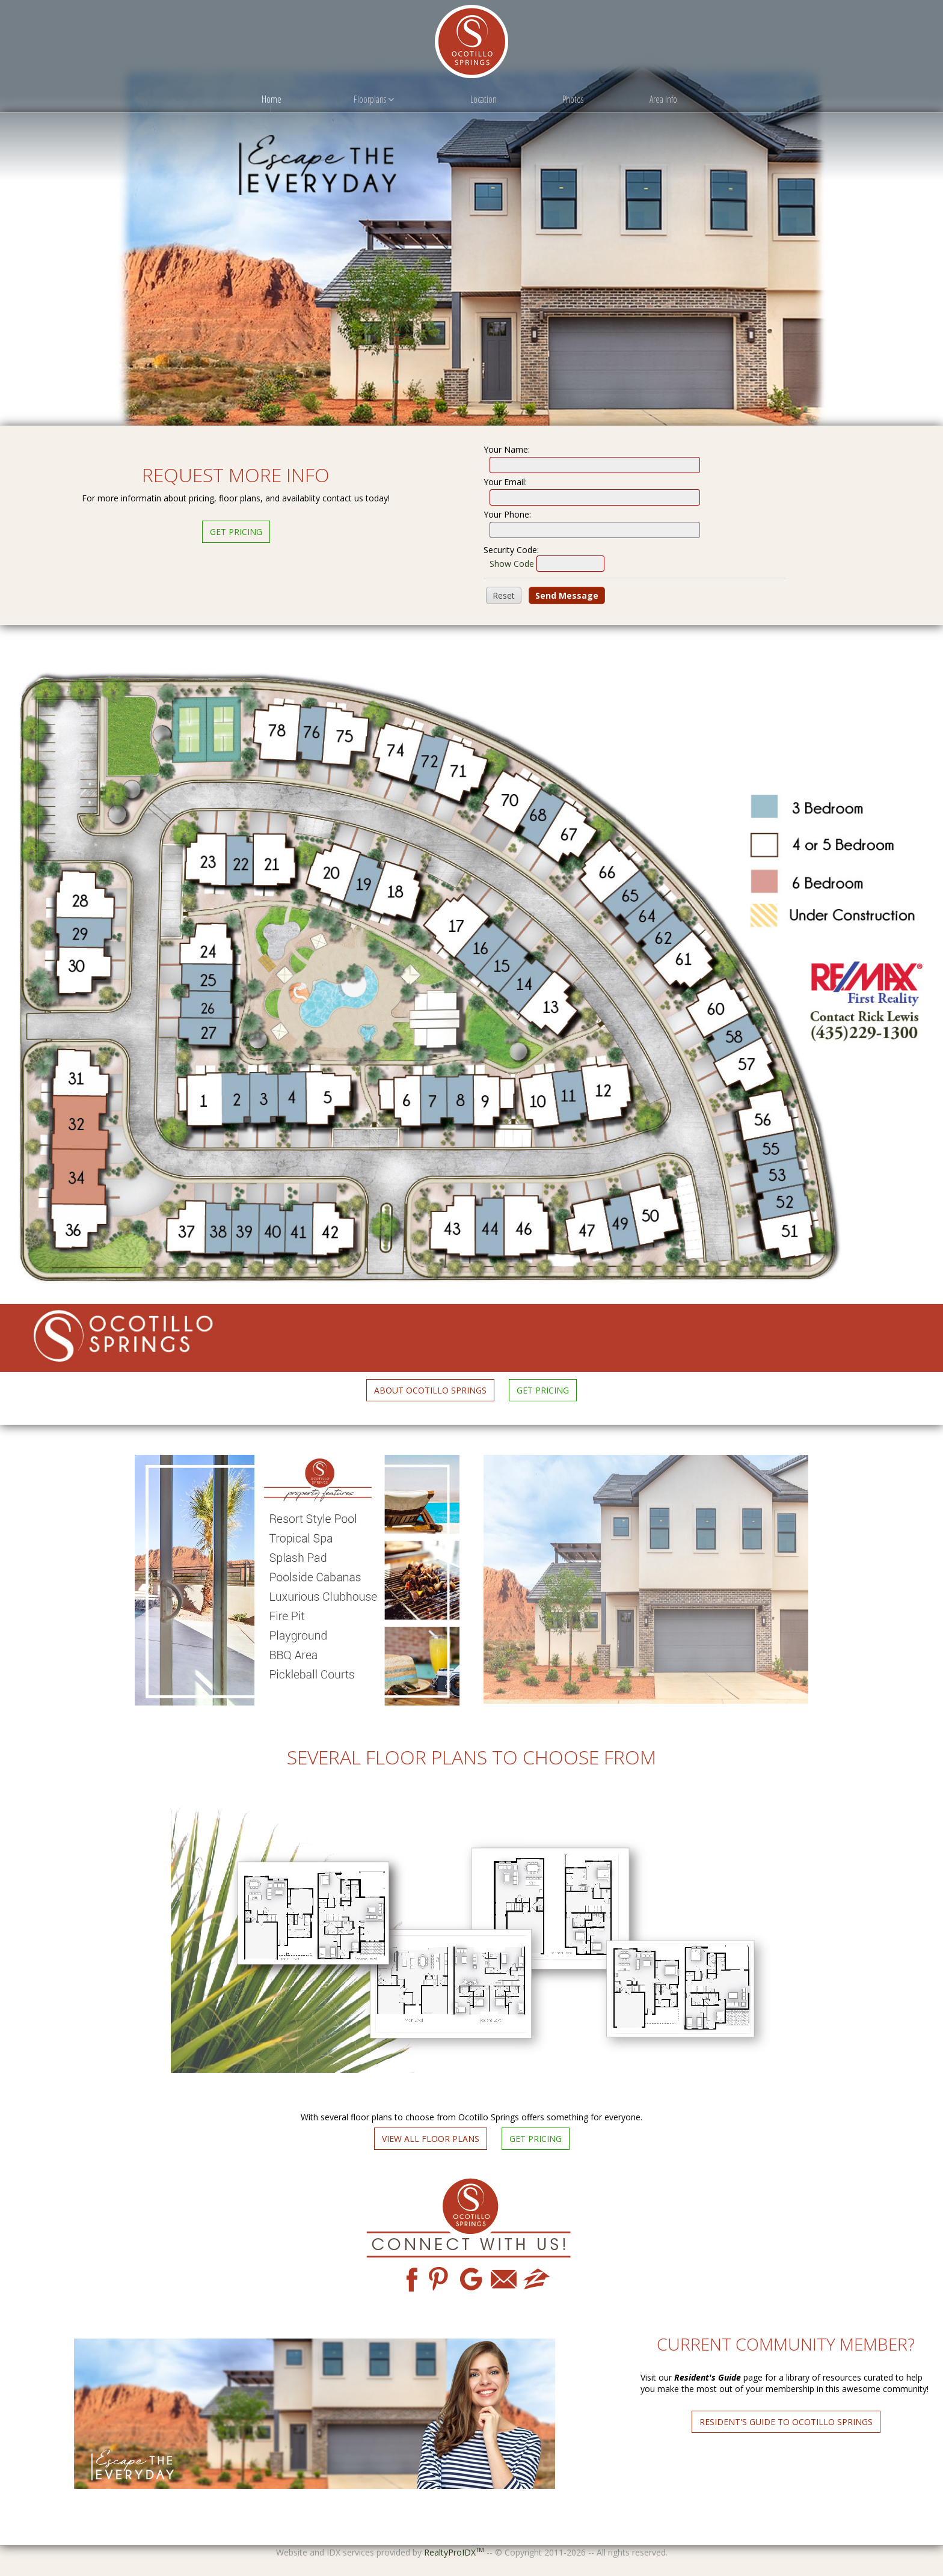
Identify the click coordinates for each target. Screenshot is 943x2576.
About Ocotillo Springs (430, 1390)
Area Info (663, 99)
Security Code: (511, 549)
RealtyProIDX (454, 2552)
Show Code (512, 563)
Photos (572, 99)
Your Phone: (507, 514)
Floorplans (374, 99)
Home (271, 99)
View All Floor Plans (430, 2138)
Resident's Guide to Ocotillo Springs (786, 2422)
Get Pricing (236, 531)
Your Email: (505, 482)
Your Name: (507, 449)
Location (483, 99)
